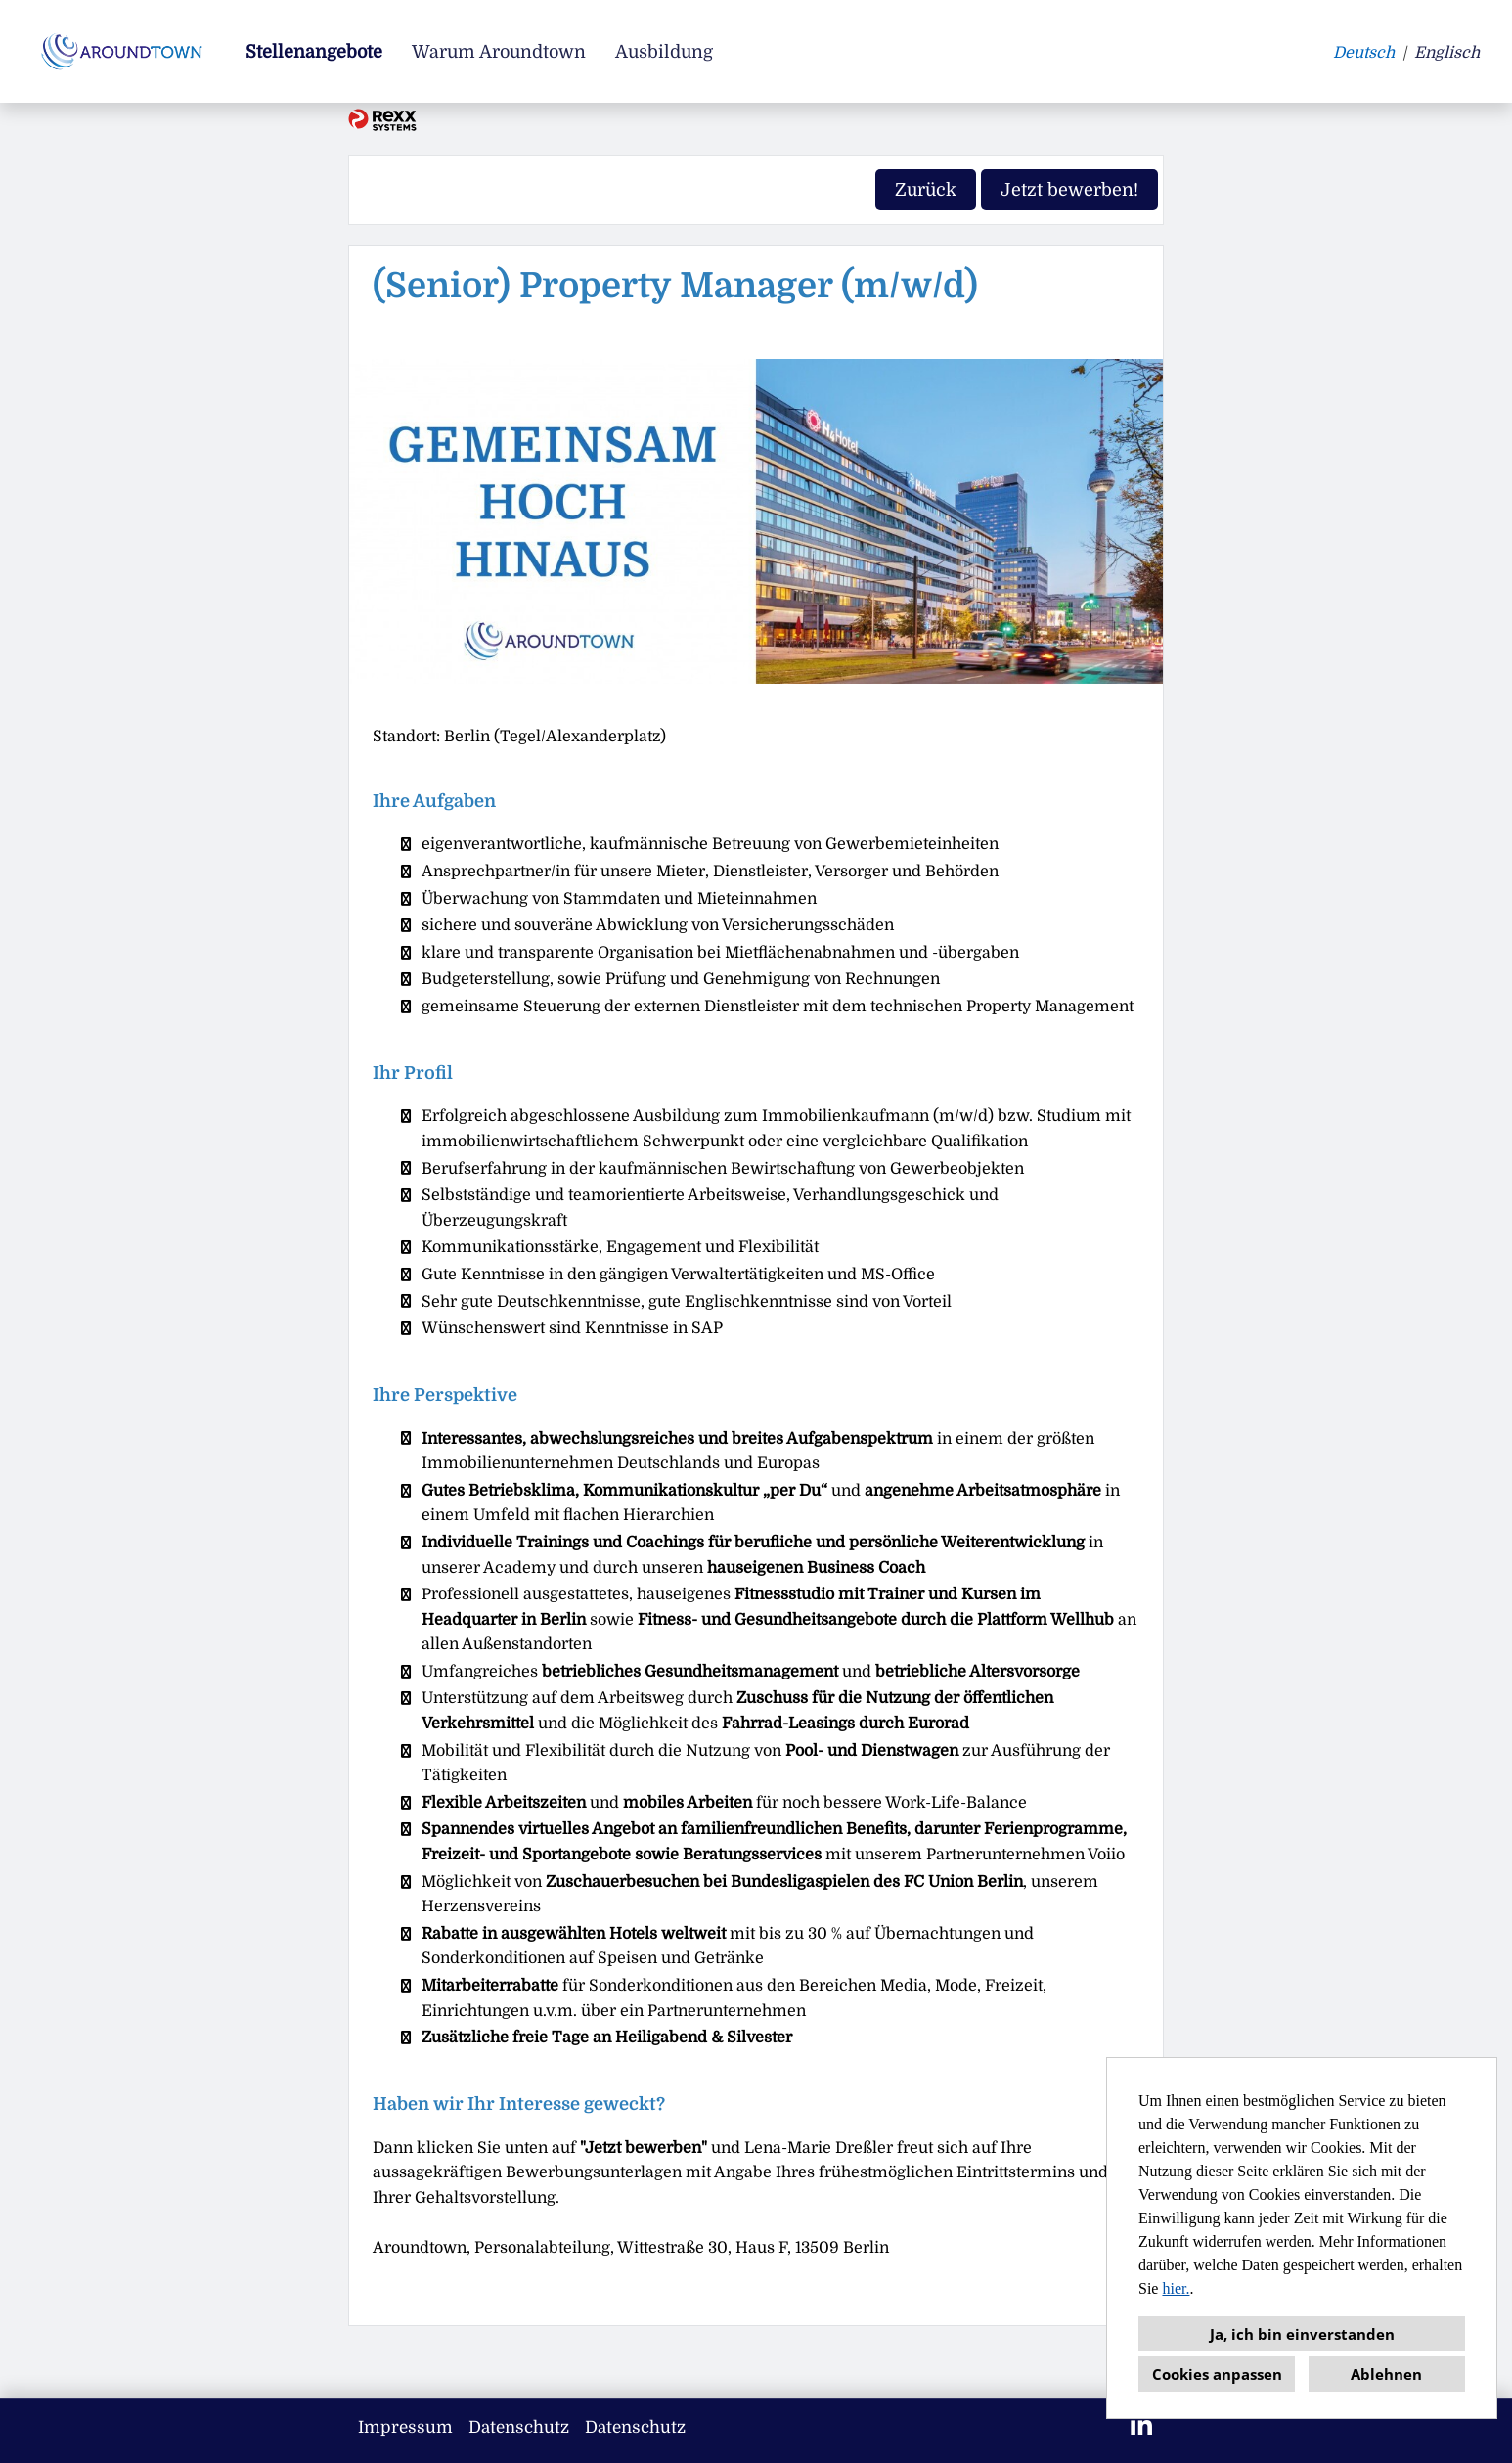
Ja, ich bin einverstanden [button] (1302, 2334)
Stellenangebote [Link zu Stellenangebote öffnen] (313, 52)
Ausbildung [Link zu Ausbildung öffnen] (664, 52)
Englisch (1447, 53)
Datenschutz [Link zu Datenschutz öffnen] (518, 2427)
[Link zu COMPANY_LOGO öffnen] (125, 51)
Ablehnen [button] (1386, 2374)
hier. (1175, 2288)
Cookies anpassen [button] (1217, 2374)
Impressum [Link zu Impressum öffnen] (405, 2427)
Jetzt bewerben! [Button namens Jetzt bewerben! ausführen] (1069, 190)
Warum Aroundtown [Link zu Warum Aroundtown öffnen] (499, 52)
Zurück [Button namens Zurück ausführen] (925, 190)
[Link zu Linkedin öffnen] (1141, 2425)
